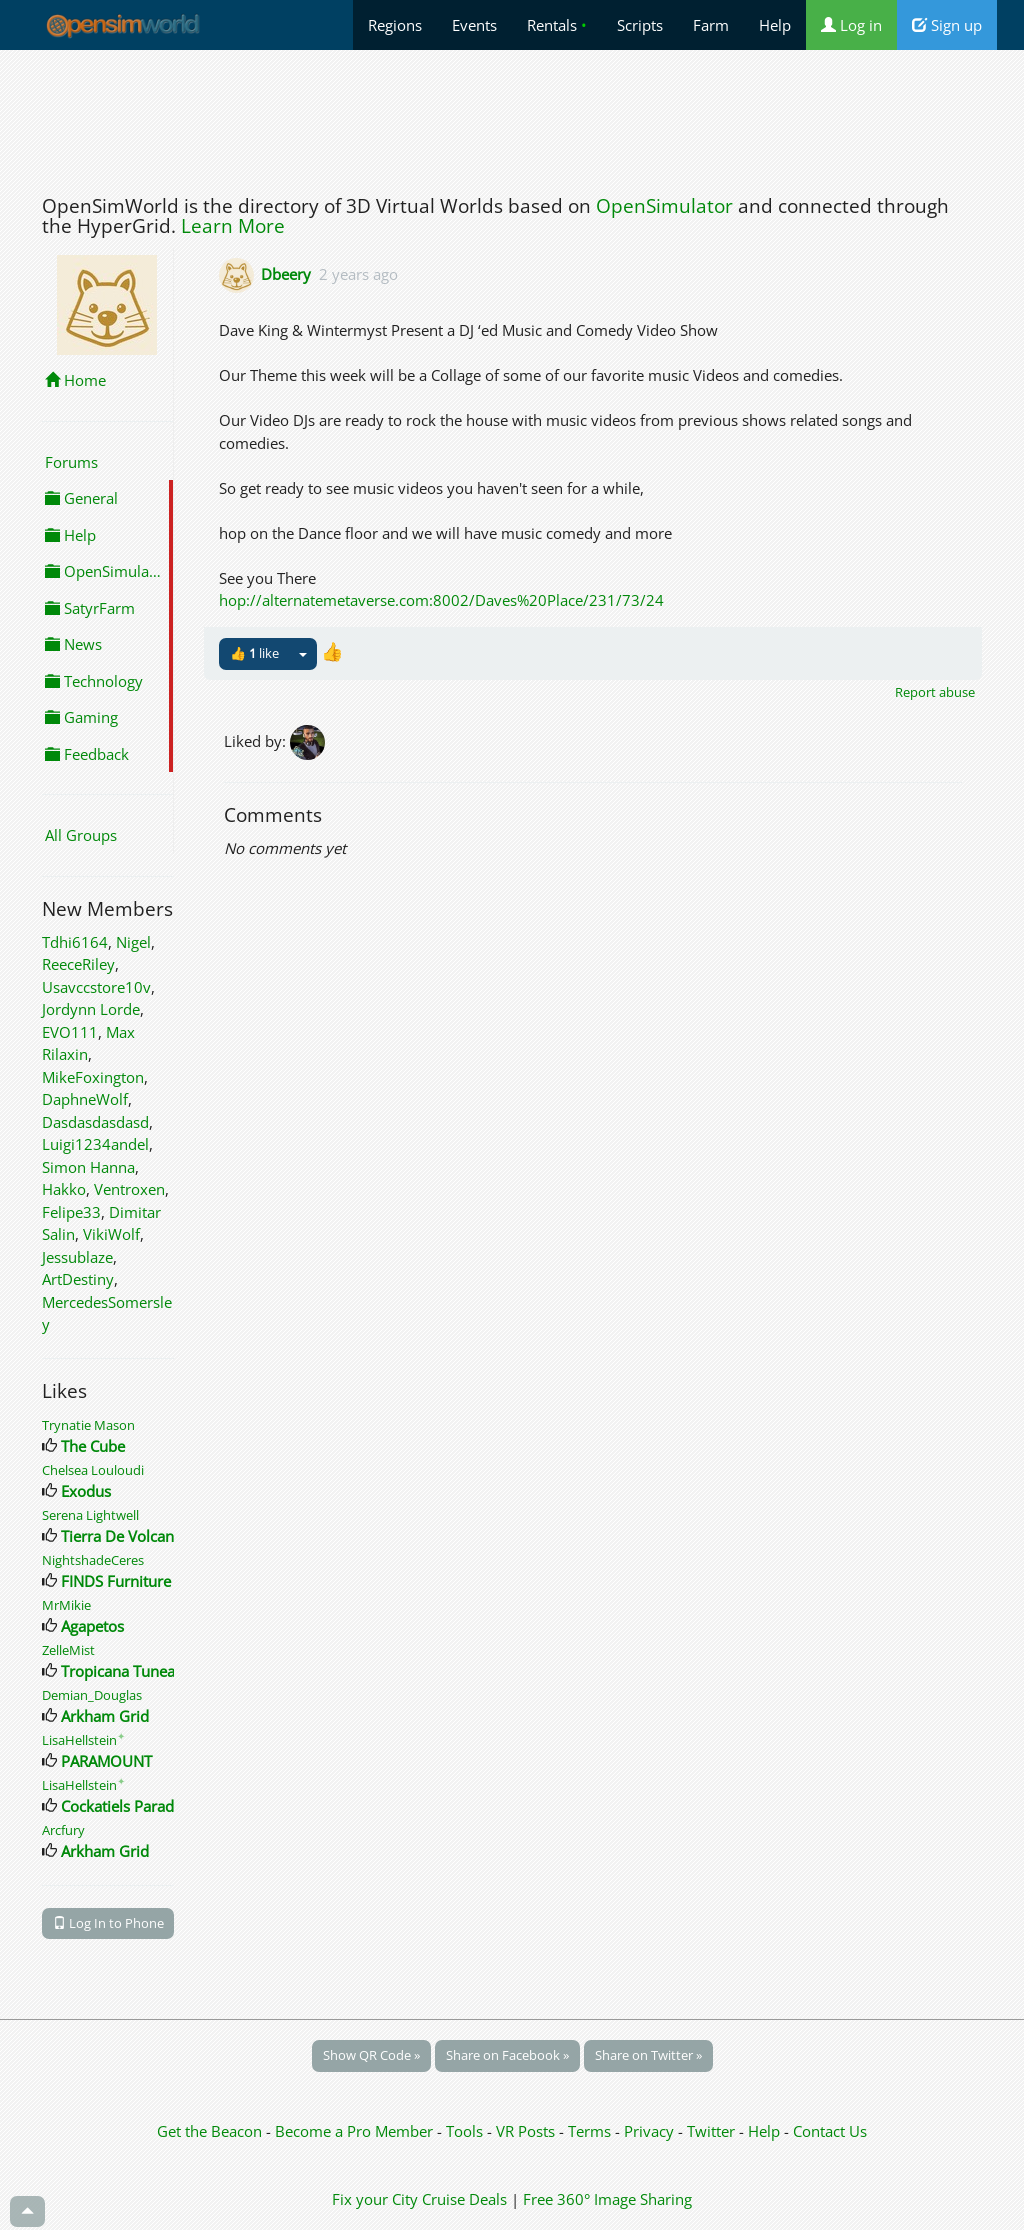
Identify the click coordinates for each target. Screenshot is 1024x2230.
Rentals (557, 25)
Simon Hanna (88, 1167)
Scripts (640, 25)
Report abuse (935, 692)
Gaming (81, 717)
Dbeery (286, 274)
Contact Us (830, 2131)
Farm (711, 25)
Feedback (87, 754)
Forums (71, 462)
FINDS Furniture (116, 1581)
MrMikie (66, 1605)
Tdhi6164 (75, 942)
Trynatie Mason (88, 1425)
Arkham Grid (105, 1716)
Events (474, 25)
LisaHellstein (83, 1740)
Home (75, 380)
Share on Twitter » (648, 2055)
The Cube (93, 1446)
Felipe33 (71, 1212)
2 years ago (358, 274)
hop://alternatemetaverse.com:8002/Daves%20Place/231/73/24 (441, 600)
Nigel (133, 942)
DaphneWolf (85, 1099)
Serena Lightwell (90, 1515)
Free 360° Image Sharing (607, 2199)
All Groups (81, 835)
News (73, 644)
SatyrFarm (90, 608)
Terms (591, 2131)
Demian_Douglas (92, 1695)
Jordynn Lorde (91, 1009)
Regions (395, 25)
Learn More (233, 226)
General (81, 498)
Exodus (86, 1491)
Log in (851, 25)
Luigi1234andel (95, 1144)
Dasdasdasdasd (95, 1122)
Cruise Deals (464, 2199)
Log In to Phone (108, 1923)
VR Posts (527, 2131)
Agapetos (92, 1626)
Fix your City (375, 2199)
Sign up (947, 25)
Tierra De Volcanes (125, 1536)
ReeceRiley (78, 964)
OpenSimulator (664, 206)
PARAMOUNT (106, 1761)
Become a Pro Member (356, 2131)
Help (775, 25)
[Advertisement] (512, 117)
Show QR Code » (371, 2055)
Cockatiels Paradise (127, 1806)
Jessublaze (77, 1257)
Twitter (711, 2131)
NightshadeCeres (93, 1560)
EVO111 (70, 1032)
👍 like (254, 653)
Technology (94, 681)
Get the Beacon (209, 2131)
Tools (466, 2131)
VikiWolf (111, 1234)
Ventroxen (129, 1189)
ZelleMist (68, 1650)
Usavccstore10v (96, 987)
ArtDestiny (78, 1279)
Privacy (649, 2131)
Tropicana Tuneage (126, 1671)
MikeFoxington (93, 1077)
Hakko (64, 1189)
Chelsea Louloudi (93, 1470)
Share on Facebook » (507, 2055)
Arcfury (63, 1830)
